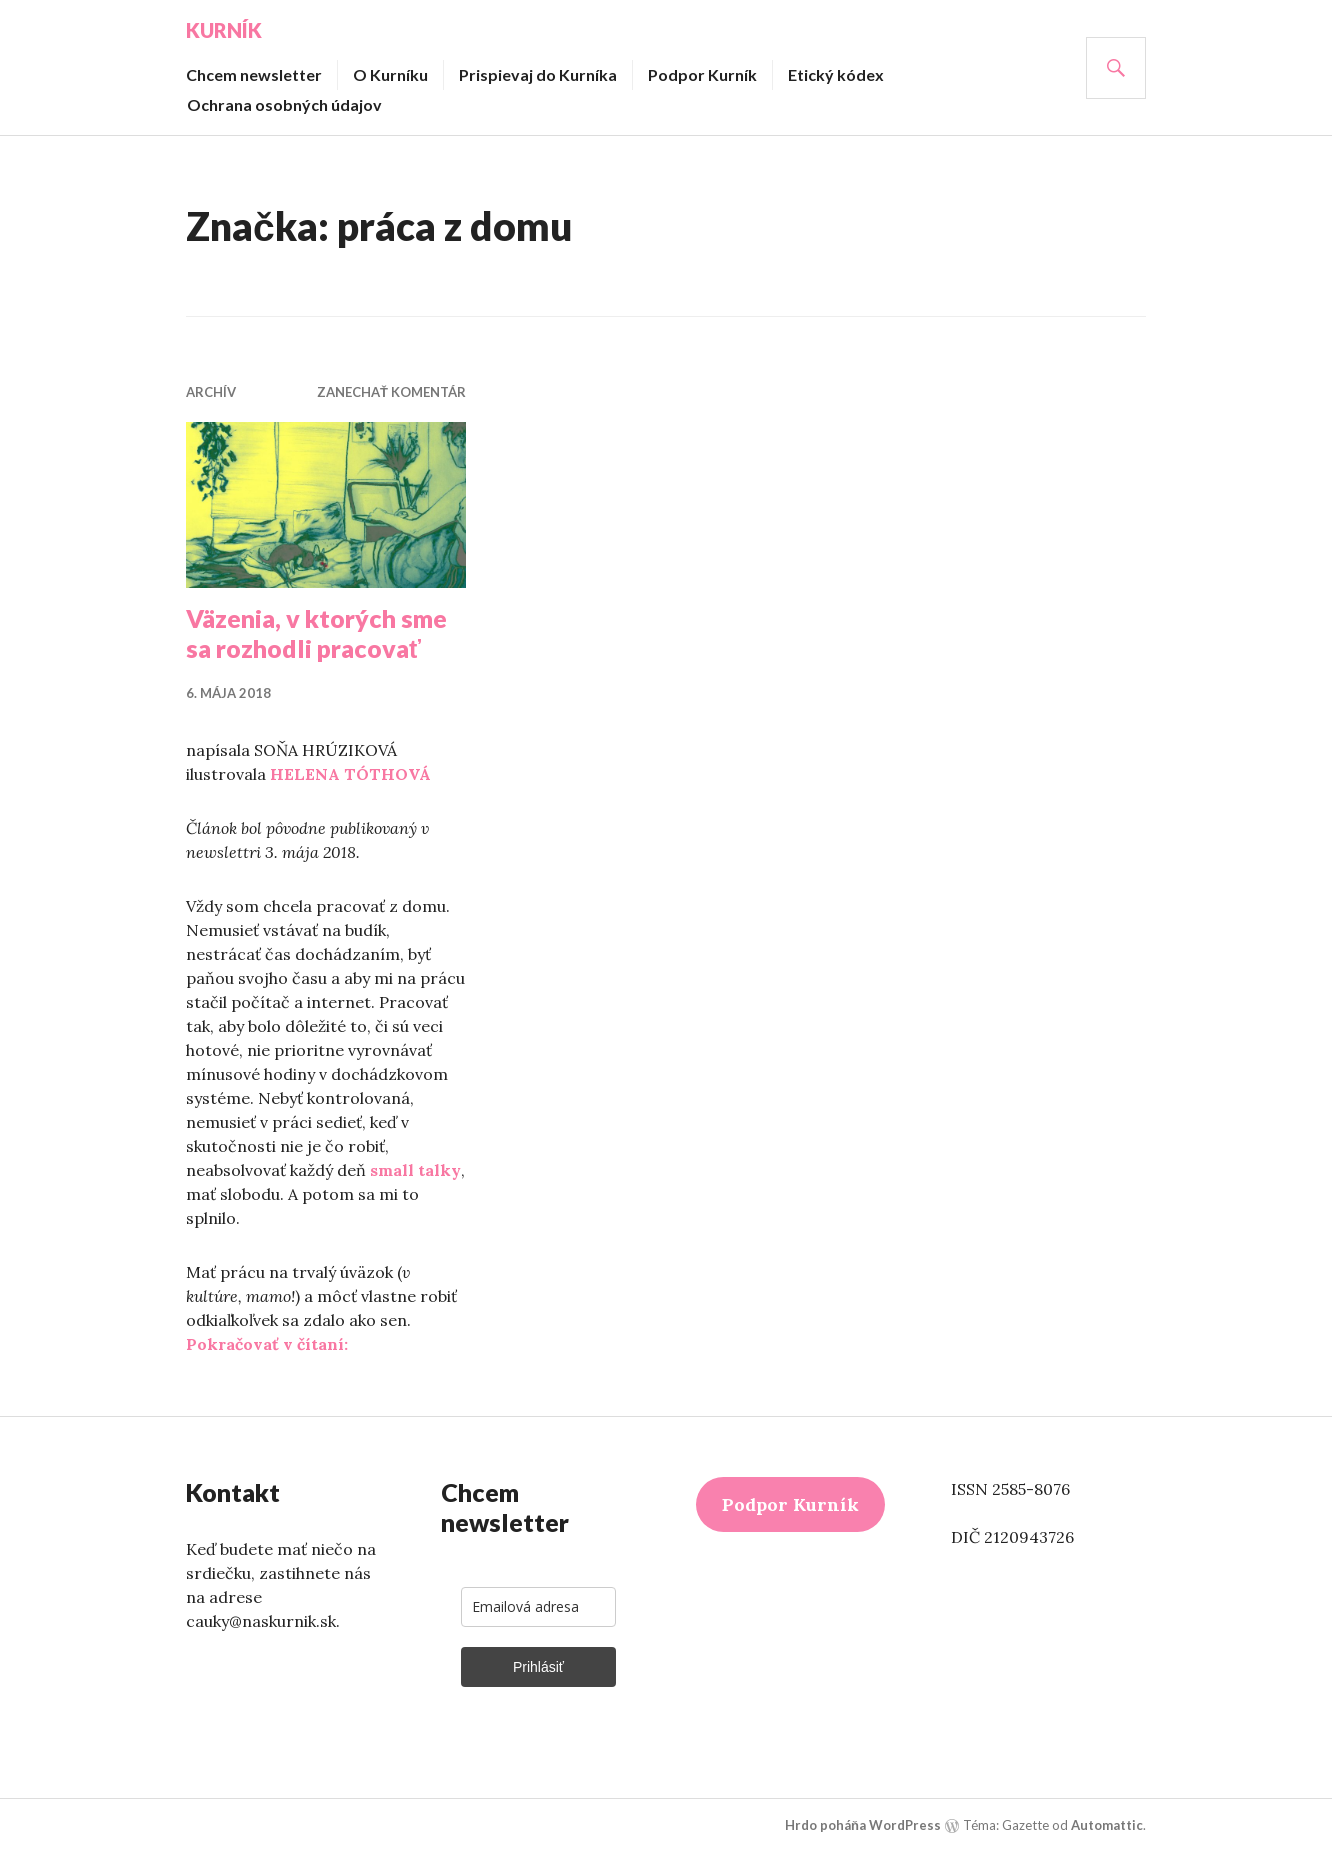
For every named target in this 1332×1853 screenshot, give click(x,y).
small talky (415, 1170)
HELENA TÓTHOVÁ (350, 774)
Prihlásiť (538, 1667)
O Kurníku (390, 74)
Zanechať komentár (391, 392)
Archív (211, 392)
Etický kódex (836, 74)
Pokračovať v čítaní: (267, 1344)
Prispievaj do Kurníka (538, 74)
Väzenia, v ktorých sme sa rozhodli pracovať (316, 633)
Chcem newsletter (254, 74)
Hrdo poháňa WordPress (863, 1825)
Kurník (224, 30)
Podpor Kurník (702, 74)
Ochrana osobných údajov (284, 104)
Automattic (1107, 1825)
